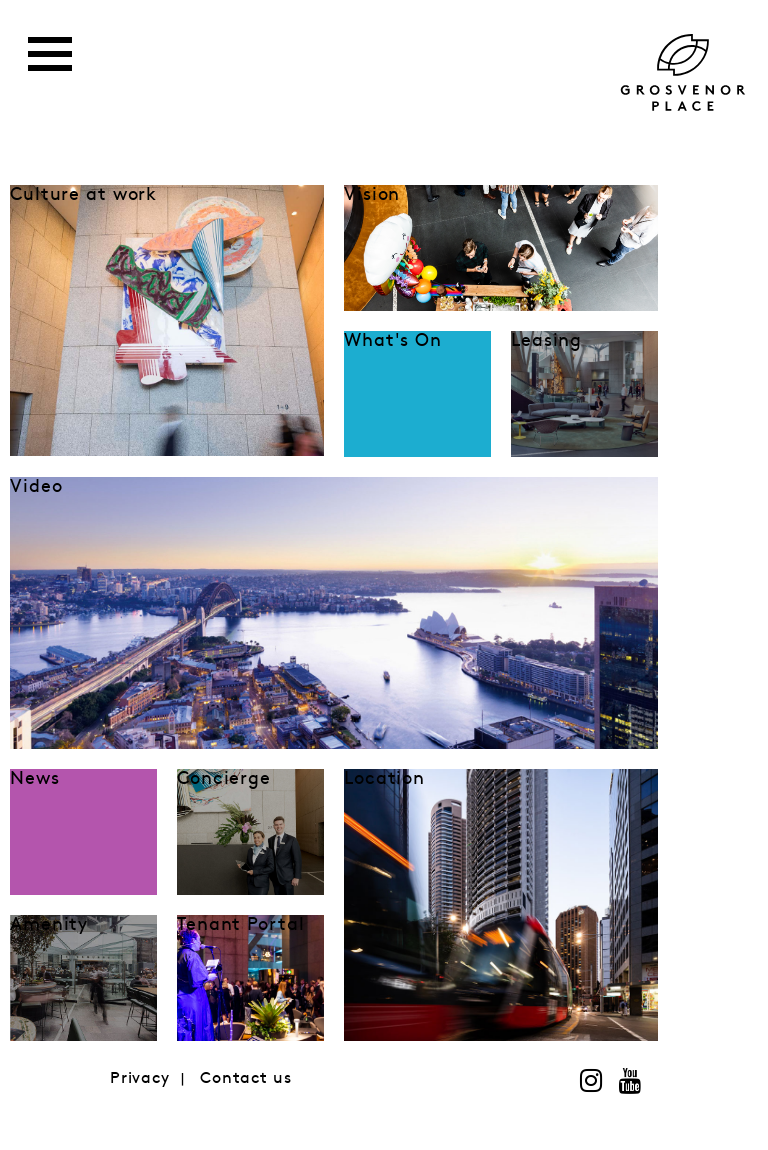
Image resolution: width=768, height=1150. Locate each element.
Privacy (140, 1078)
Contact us (246, 1078)
